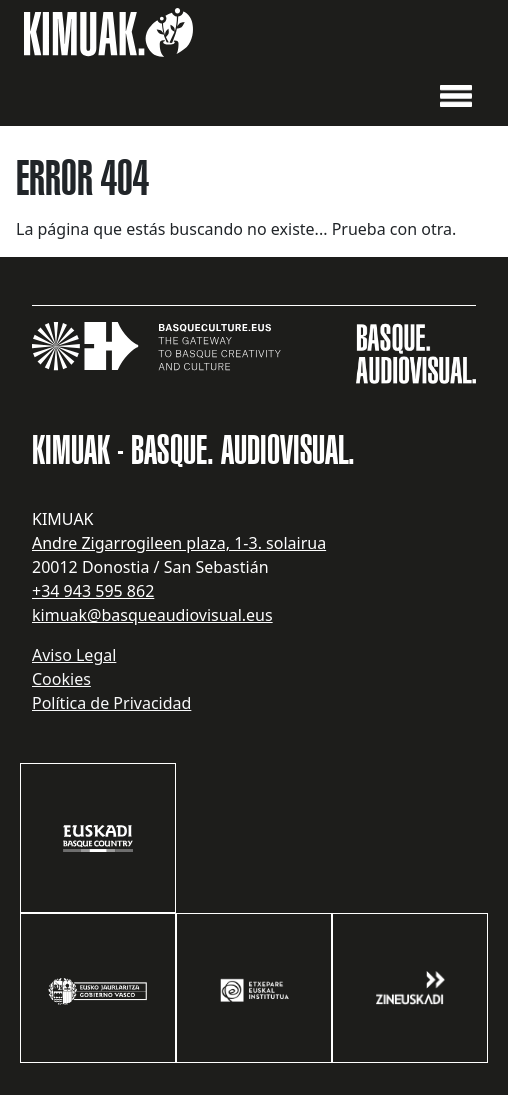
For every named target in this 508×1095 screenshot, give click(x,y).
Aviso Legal (74, 655)
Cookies (61, 679)
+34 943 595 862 (93, 591)
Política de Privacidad (111, 703)
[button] (456, 94)
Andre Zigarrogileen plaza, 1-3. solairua (179, 543)
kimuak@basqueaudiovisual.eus (152, 615)
